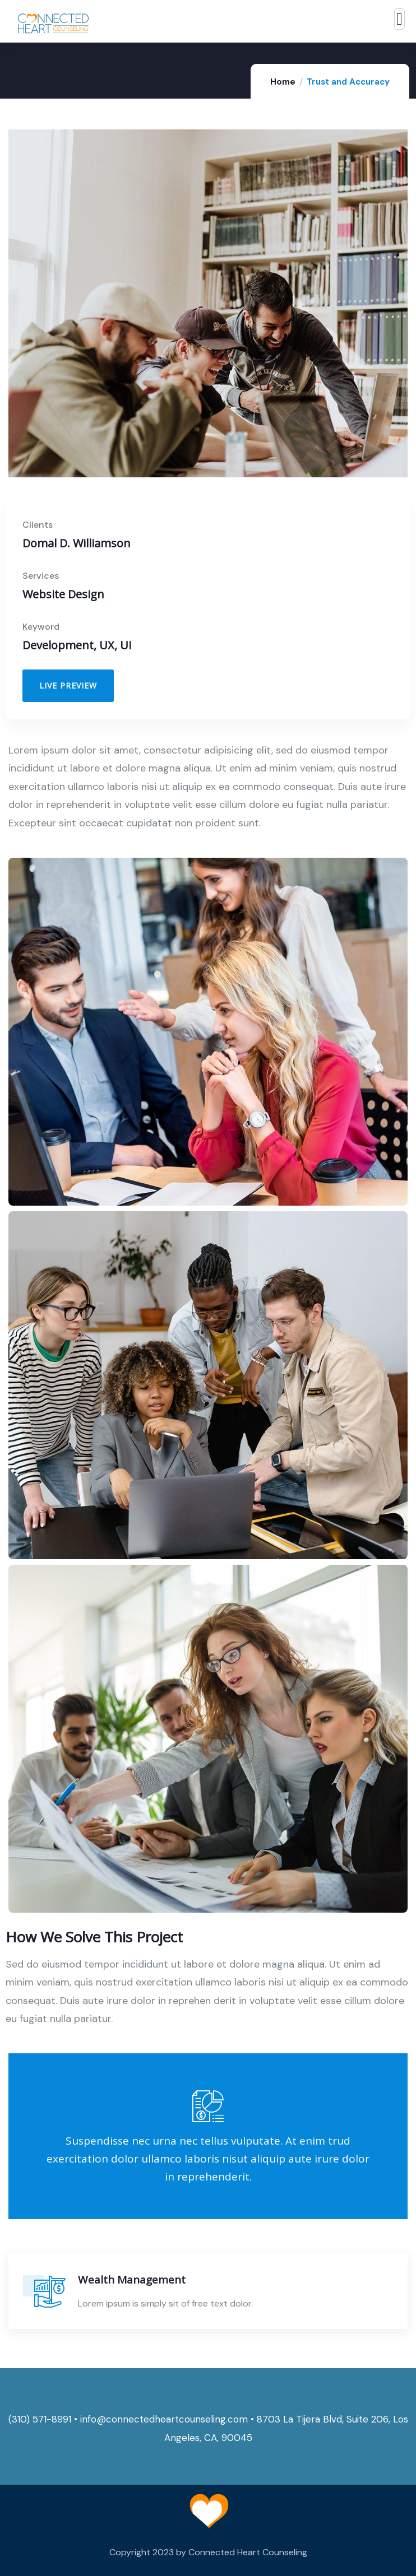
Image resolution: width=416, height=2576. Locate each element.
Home (282, 81)
